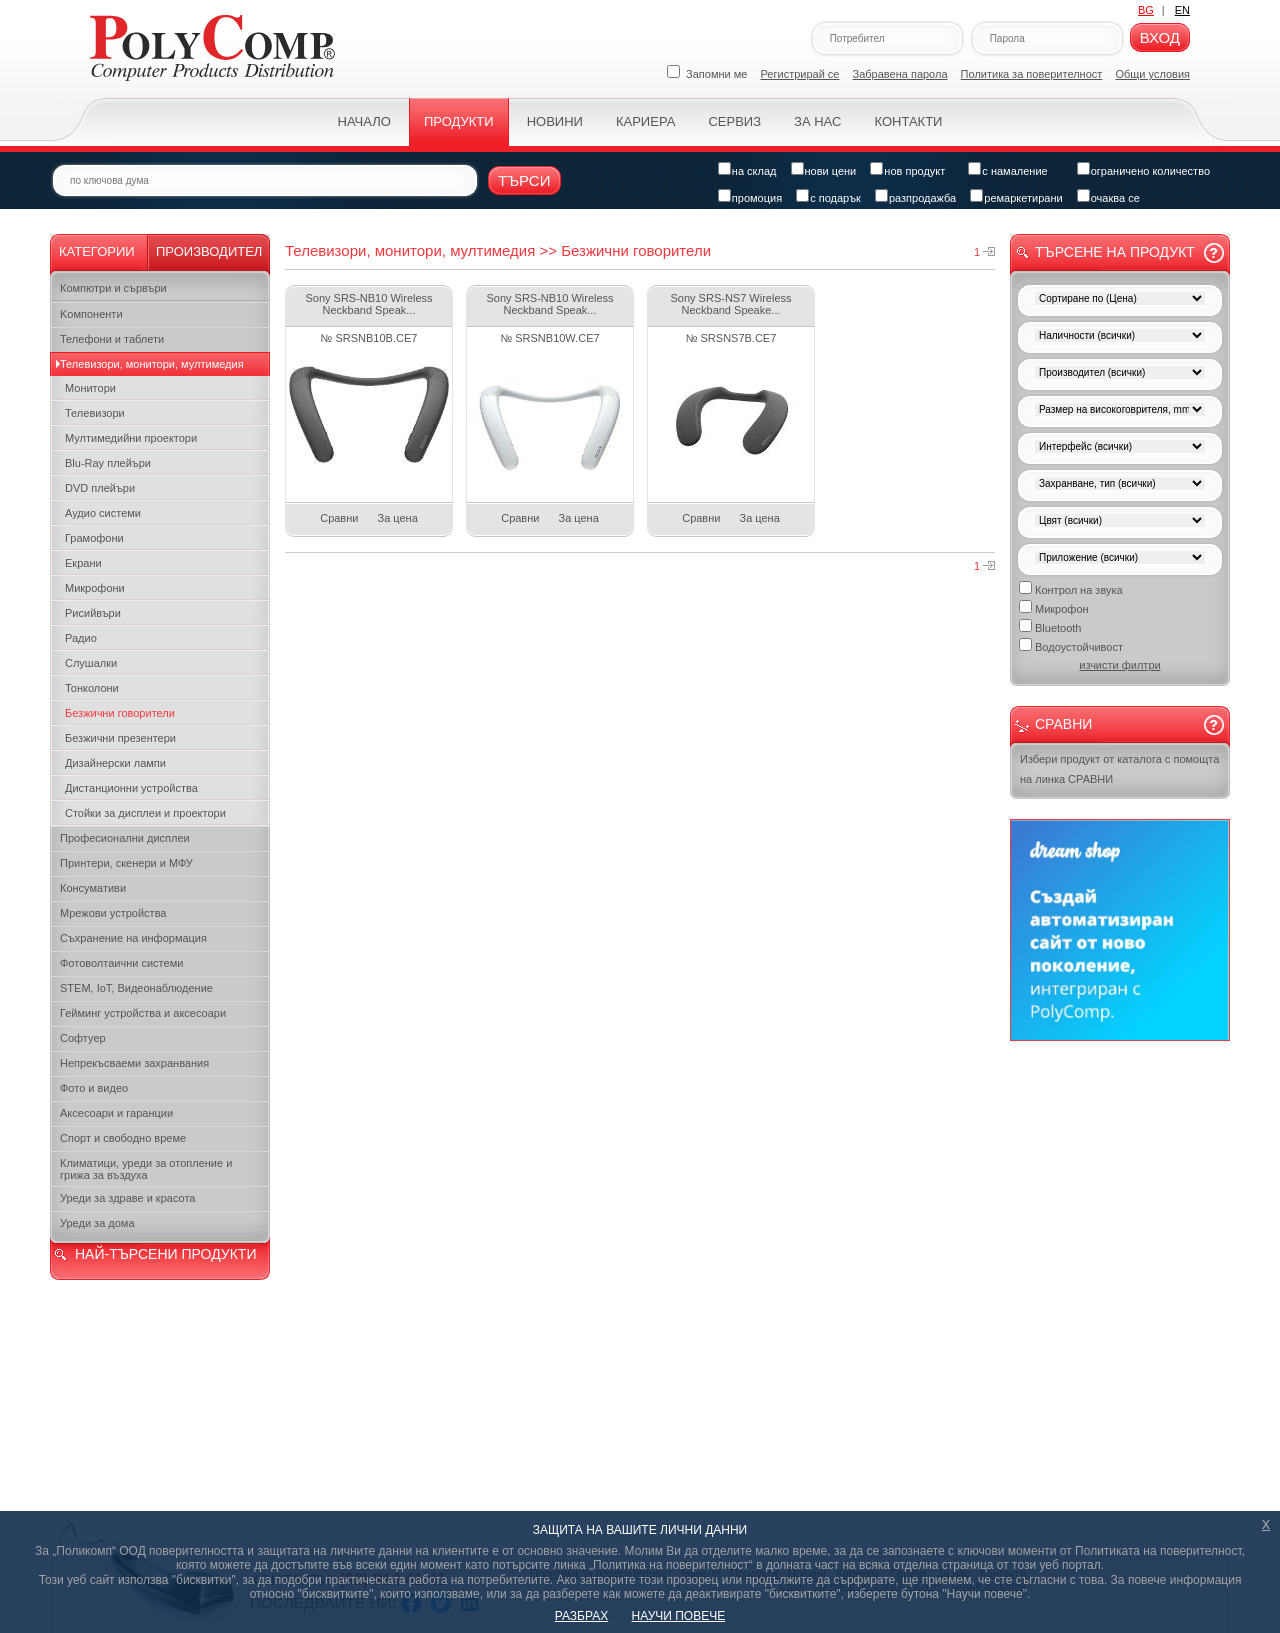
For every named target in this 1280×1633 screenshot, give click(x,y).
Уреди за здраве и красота (127, 1198)
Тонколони (92, 688)
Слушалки (91, 663)
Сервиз (734, 121)
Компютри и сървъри (113, 288)
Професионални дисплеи (125, 838)
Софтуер (83, 1038)
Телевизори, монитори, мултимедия (152, 364)
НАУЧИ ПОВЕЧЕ (679, 1616)
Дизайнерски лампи (115, 763)
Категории (97, 251)
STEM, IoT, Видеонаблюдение (136, 988)
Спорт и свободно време (123, 1138)
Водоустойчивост (1071, 645)
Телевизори (95, 413)
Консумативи (93, 888)
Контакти (908, 121)
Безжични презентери (120, 738)
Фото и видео (94, 1088)
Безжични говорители (120, 713)
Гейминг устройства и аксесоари (143, 1013)
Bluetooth (1050, 626)
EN (1182, 10)
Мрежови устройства (113, 913)
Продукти (459, 121)
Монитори (90, 388)
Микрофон (1054, 607)
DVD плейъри (100, 488)
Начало (364, 121)
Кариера (645, 121)
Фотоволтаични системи (121, 963)
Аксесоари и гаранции (116, 1113)
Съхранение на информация (133, 938)
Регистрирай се (800, 74)
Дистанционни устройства (131, 788)
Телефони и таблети (112, 339)
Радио (81, 638)
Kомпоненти (91, 314)
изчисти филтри (1119, 665)
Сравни (339, 518)
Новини (555, 121)
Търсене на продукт (1115, 252)
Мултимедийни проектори (131, 438)
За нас (817, 121)
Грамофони (94, 538)
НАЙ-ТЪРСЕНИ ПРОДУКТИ (165, 1254)
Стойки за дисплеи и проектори (145, 813)
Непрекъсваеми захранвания (134, 1063)
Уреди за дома (97, 1223)
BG (1146, 10)
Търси (524, 180)
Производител (209, 251)
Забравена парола (900, 74)
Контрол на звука (1071, 588)
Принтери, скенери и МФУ (126, 863)
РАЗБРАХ (581, 1616)
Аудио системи (103, 513)
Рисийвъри (93, 613)
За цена (398, 518)
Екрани (83, 563)
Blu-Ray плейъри (108, 463)
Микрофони (95, 588)
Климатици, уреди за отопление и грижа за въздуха (146, 1169)
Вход (1160, 37)
